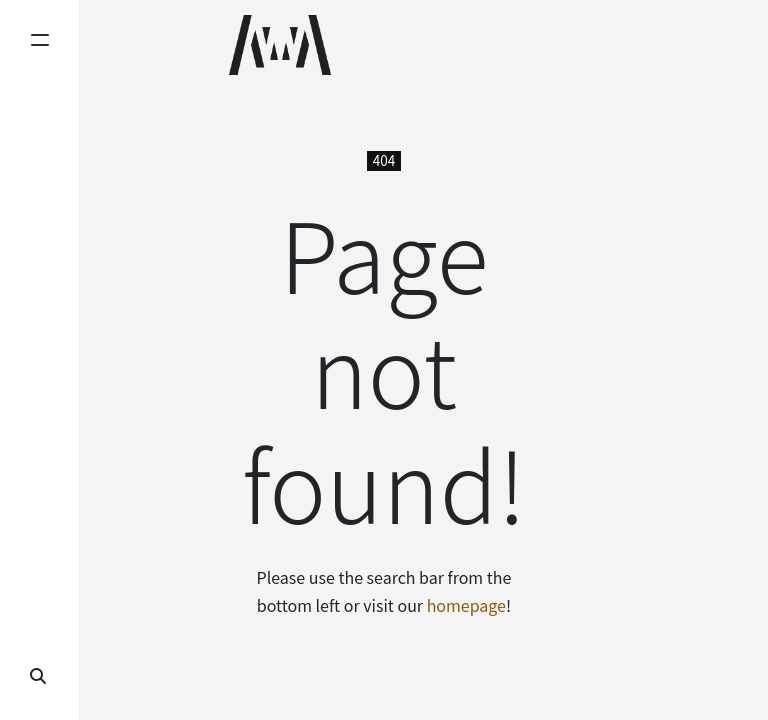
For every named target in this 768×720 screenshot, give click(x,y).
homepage (466, 605)
